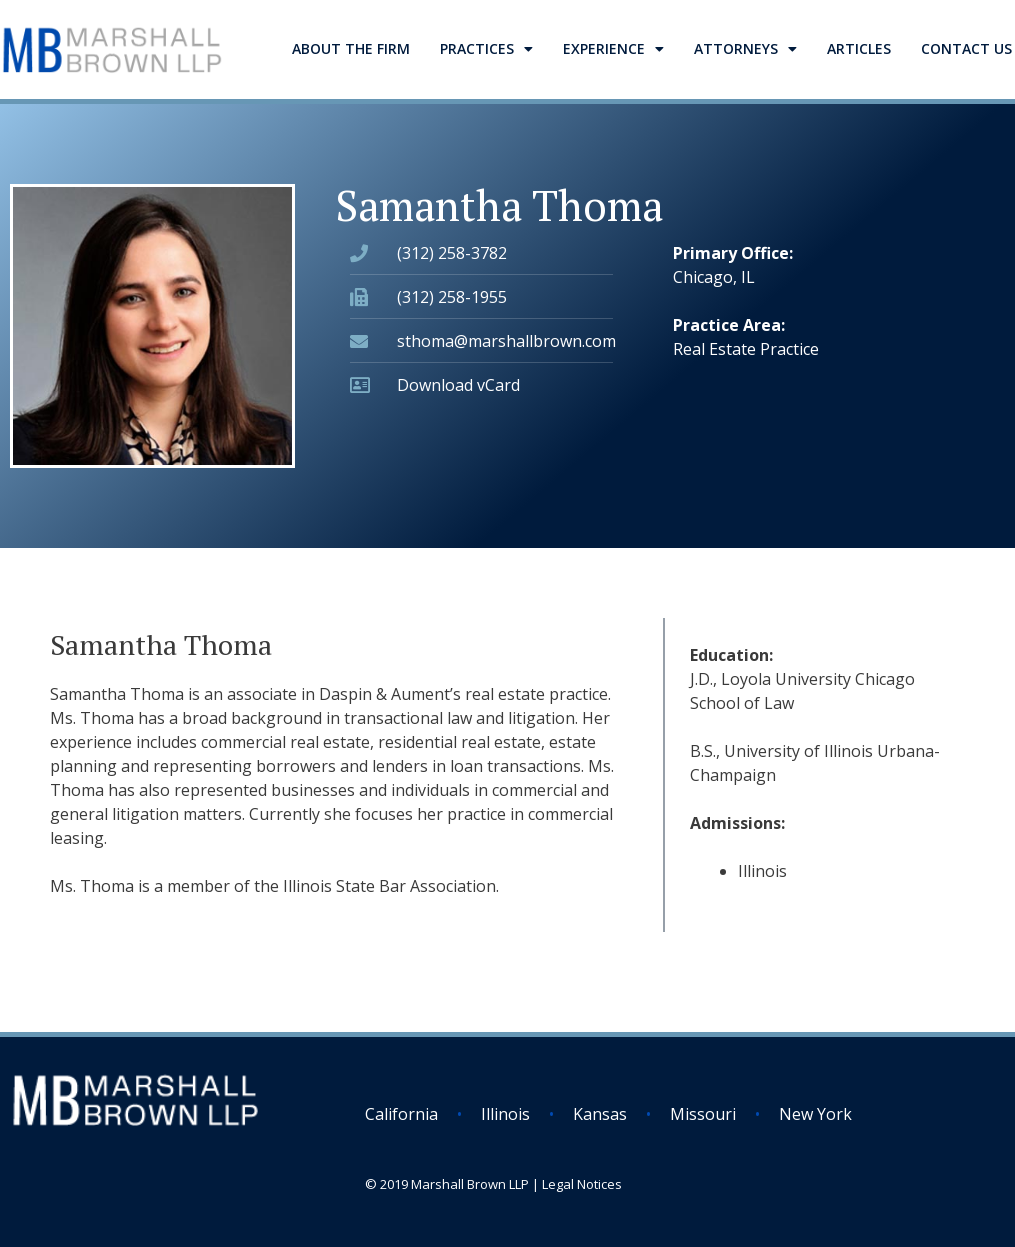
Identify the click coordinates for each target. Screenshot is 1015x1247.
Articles (859, 48)
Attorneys (745, 49)
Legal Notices (582, 1184)
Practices (486, 49)
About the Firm (351, 48)
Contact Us (966, 48)
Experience (613, 49)
